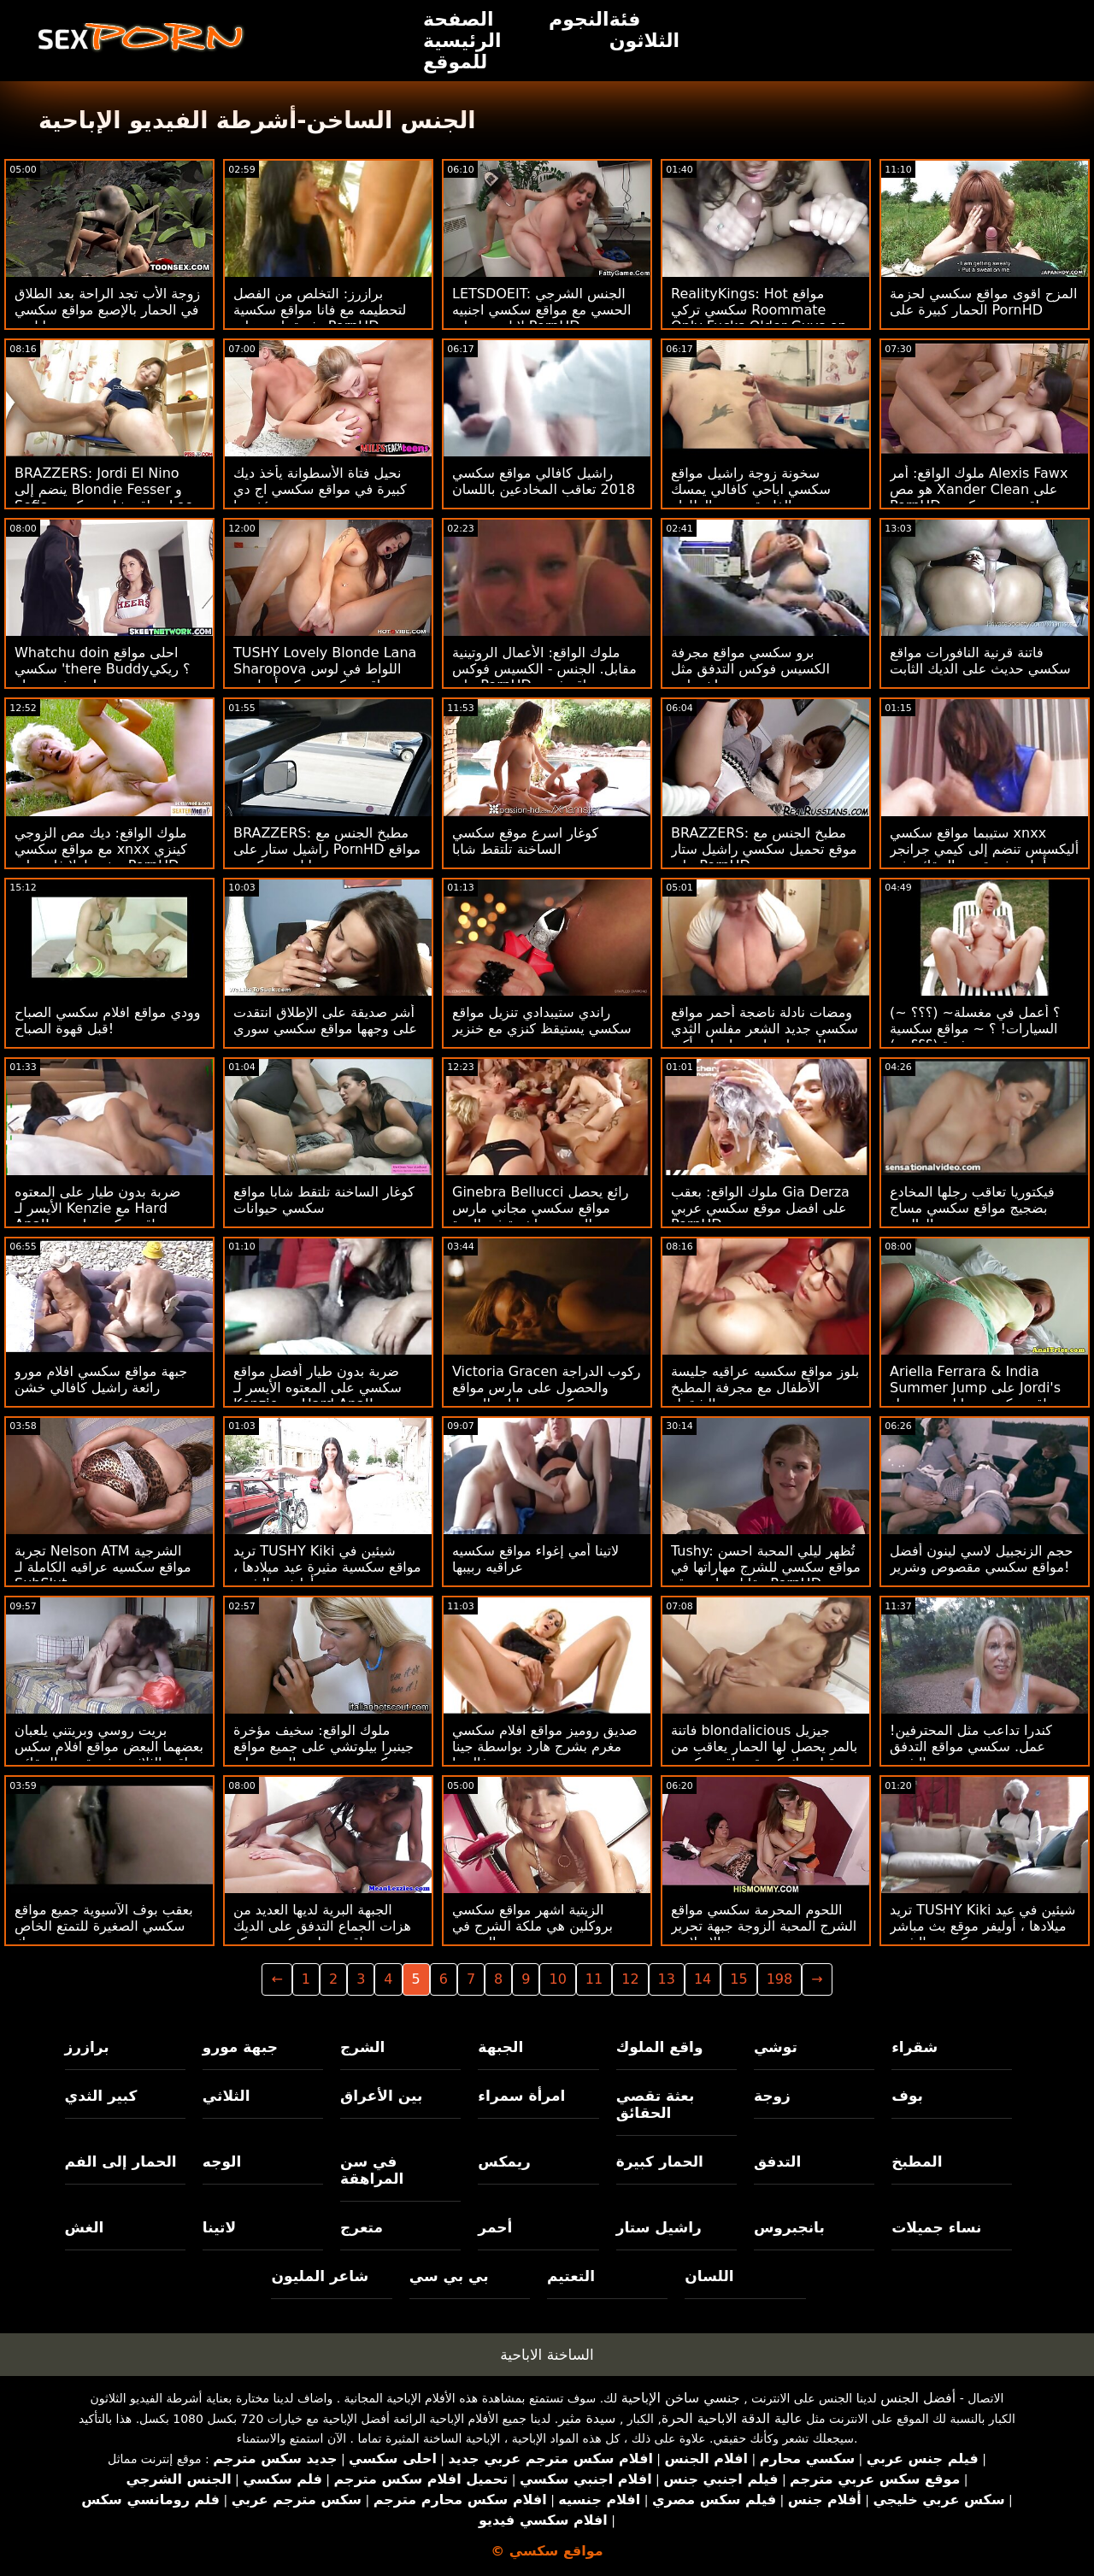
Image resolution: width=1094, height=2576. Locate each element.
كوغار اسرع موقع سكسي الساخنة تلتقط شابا (525, 841)
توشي (775, 2047)
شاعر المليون (319, 2276)
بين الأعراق (381, 2095)
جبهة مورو (240, 2047)
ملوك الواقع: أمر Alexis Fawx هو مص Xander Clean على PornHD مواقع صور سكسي (979, 489)
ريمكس (504, 2161)
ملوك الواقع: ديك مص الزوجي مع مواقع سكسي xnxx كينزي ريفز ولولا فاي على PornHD (101, 849)
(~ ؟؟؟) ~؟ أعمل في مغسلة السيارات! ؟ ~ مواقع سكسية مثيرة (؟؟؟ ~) (975, 1028)
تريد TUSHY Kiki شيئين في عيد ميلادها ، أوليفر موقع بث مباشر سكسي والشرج (983, 1926)
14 (702, 1979)
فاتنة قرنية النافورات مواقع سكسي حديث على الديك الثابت (980, 660)
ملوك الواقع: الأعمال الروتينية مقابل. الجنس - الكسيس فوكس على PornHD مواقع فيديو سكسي (544, 676)
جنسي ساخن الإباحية (680, 2398)
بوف (907, 2095)
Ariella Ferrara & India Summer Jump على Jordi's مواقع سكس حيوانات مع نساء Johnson (975, 1395)
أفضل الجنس (918, 2398)
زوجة (772, 2095)
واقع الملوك (659, 2047)
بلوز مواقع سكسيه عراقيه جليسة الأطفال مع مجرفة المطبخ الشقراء (765, 1387)
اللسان (709, 2276)
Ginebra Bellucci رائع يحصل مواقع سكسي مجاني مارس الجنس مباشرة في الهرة (540, 1208)
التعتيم (571, 2276)
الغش (84, 2227)
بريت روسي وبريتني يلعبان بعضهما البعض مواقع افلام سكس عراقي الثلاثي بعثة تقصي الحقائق (109, 1746)
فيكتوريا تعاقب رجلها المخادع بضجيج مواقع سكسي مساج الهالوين (972, 1208)
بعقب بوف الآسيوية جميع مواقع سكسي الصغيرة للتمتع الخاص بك (104, 1926)
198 (780, 1979)
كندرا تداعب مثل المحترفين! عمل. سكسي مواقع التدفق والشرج (971, 1746)
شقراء (914, 2047)
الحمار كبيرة (659, 2161)
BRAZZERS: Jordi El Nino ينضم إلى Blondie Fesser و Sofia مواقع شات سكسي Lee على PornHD (104, 497)
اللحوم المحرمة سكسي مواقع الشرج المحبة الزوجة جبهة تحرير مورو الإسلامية (763, 1926)
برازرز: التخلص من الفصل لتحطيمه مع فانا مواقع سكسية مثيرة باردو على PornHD (319, 309)
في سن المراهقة (371, 2170)
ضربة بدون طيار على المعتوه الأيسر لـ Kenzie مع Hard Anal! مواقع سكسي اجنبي (97, 1208)
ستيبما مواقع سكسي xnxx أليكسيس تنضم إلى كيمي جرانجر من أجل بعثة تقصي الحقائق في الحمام (984, 857)
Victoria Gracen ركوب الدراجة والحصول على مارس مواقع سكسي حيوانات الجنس (546, 1387)
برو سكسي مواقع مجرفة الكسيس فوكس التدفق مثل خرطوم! (750, 668)
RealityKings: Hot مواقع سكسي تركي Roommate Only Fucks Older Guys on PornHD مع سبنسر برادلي (759, 317)
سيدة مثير (586, 2418)
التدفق (777, 2161)
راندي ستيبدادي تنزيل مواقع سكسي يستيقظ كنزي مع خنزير (542, 1020)
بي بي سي (449, 2276)
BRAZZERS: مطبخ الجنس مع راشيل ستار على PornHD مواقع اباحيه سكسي (327, 849)
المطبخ (916, 2161)
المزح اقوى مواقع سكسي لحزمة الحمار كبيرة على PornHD (983, 301)
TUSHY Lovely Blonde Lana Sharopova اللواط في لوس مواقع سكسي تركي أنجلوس (324, 668)
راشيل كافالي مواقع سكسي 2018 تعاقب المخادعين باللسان (543, 481)
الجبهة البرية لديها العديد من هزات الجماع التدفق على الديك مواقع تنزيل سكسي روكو (322, 1926)
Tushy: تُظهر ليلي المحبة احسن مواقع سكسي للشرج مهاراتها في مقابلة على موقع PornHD (766, 1567)
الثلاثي (226, 2095)
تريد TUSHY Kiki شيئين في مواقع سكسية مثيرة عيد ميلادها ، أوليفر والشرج (327, 1567)
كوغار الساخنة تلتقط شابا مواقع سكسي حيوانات (324, 1200)
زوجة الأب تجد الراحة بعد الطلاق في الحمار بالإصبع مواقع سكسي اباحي (107, 309)
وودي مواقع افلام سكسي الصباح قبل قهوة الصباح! (108, 1020)
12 (629, 1979)
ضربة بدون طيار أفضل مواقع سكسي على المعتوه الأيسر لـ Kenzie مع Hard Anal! (317, 1387)
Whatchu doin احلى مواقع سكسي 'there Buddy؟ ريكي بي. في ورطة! (103, 668)
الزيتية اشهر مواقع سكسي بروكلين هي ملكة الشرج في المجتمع (532, 1926)
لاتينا (219, 2227)
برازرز (87, 2047)
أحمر (495, 2227)
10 (557, 1979)
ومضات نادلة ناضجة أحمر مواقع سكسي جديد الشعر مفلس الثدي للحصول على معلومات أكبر (764, 1028)
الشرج (362, 2047)
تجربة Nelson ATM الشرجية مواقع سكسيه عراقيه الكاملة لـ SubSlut (103, 1567)
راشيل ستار (659, 2227)
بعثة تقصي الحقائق (655, 2104)
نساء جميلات (936, 2227)
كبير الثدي (101, 2095)
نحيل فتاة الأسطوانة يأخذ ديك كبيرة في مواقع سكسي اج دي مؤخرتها (320, 489)
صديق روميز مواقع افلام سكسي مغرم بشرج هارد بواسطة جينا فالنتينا (545, 1746)
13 (666, 1979)
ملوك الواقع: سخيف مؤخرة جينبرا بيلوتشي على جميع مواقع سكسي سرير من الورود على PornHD (323, 1754)
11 (594, 1979)
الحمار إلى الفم (121, 2161)
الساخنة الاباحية (547, 2354)
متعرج (361, 2227)
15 (738, 1979)
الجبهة (500, 2047)
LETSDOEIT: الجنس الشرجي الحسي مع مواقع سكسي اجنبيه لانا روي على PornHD (541, 309)
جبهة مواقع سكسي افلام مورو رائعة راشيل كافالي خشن (101, 1379)
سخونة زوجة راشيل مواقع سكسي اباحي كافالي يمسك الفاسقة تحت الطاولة (751, 489)
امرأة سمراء (521, 2095)
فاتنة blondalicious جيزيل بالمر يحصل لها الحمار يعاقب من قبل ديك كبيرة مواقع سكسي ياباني (764, 1754)
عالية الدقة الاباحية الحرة (732, 2418)
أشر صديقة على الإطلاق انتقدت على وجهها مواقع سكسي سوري (325, 1020)
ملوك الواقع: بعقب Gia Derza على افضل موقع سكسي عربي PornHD (760, 1208)
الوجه (222, 2161)
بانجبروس (789, 2227)
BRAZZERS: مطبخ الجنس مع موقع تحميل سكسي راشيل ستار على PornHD (764, 849)
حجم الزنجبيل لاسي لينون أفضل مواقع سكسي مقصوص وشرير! (981, 1559)
